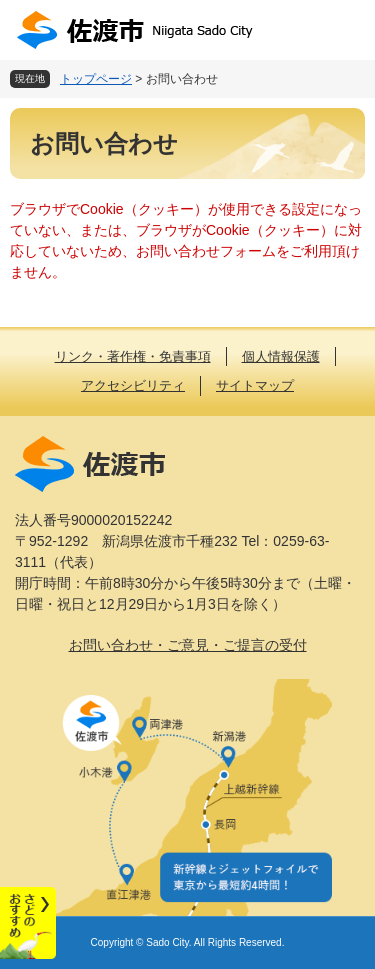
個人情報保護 (281, 356)
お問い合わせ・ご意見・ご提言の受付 (188, 645)
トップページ (96, 79)
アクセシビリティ (133, 385)
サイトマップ (255, 385)
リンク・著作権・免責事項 (133, 356)
